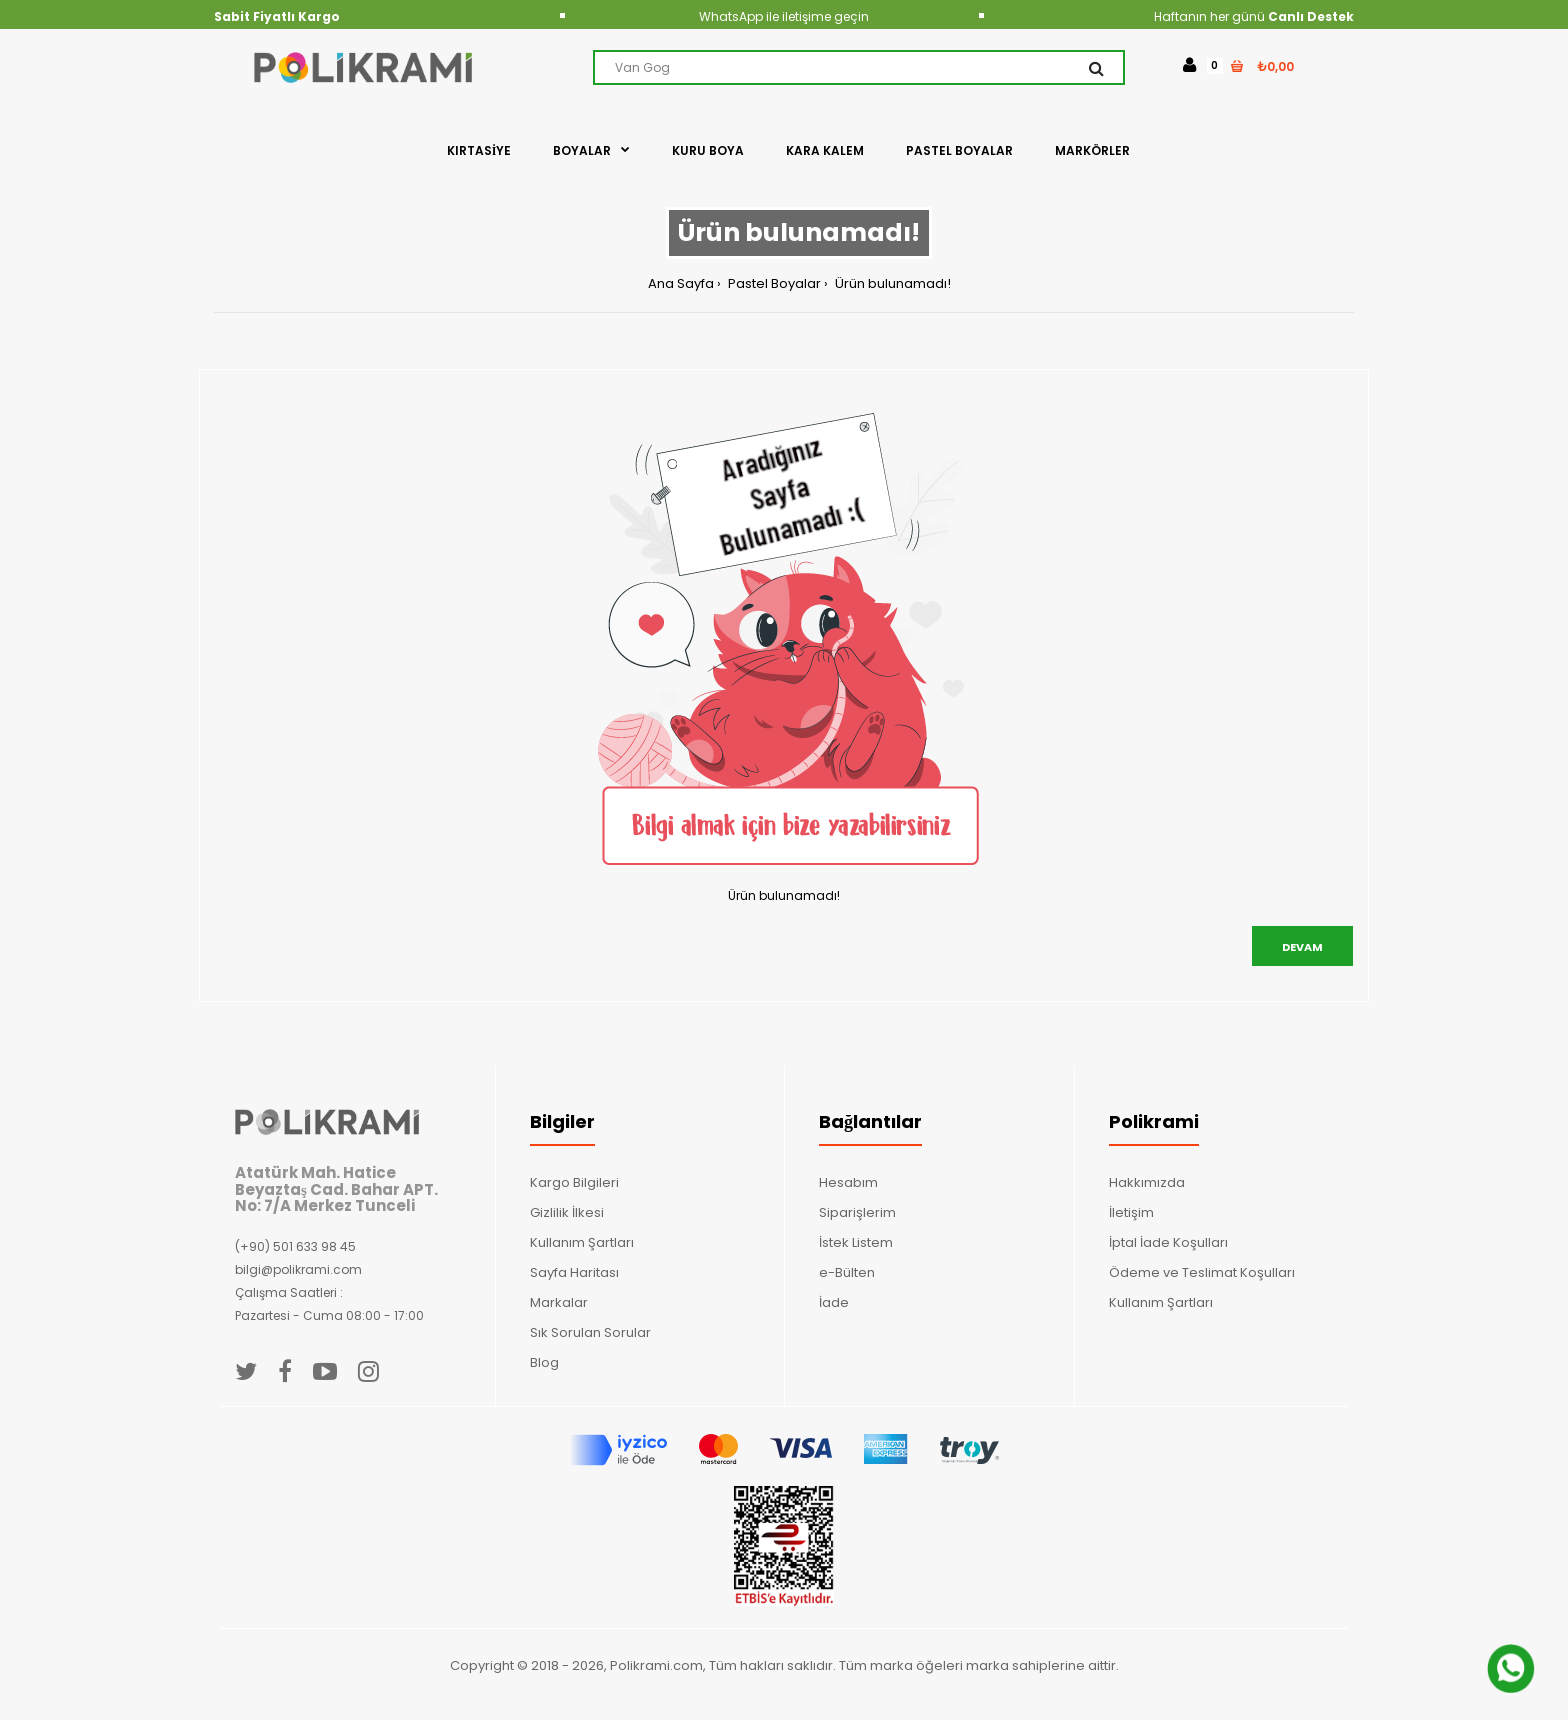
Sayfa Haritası (574, 1272)
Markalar (559, 1302)
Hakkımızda (1147, 1182)
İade (834, 1302)
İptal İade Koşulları (1168, 1242)
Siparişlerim (857, 1212)
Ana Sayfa (681, 283)
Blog (544, 1362)
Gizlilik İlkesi (567, 1212)
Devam (1302, 947)
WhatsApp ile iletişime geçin (784, 16)
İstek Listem (856, 1242)
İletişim (1131, 1212)
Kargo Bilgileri (574, 1182)
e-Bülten (847, 1272)
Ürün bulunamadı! (891, 283)
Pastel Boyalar (773, 283)
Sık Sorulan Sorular (590, 1332)
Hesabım (848, 1182)
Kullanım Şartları (582, 1242)
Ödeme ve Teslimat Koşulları (1202, 1272)
